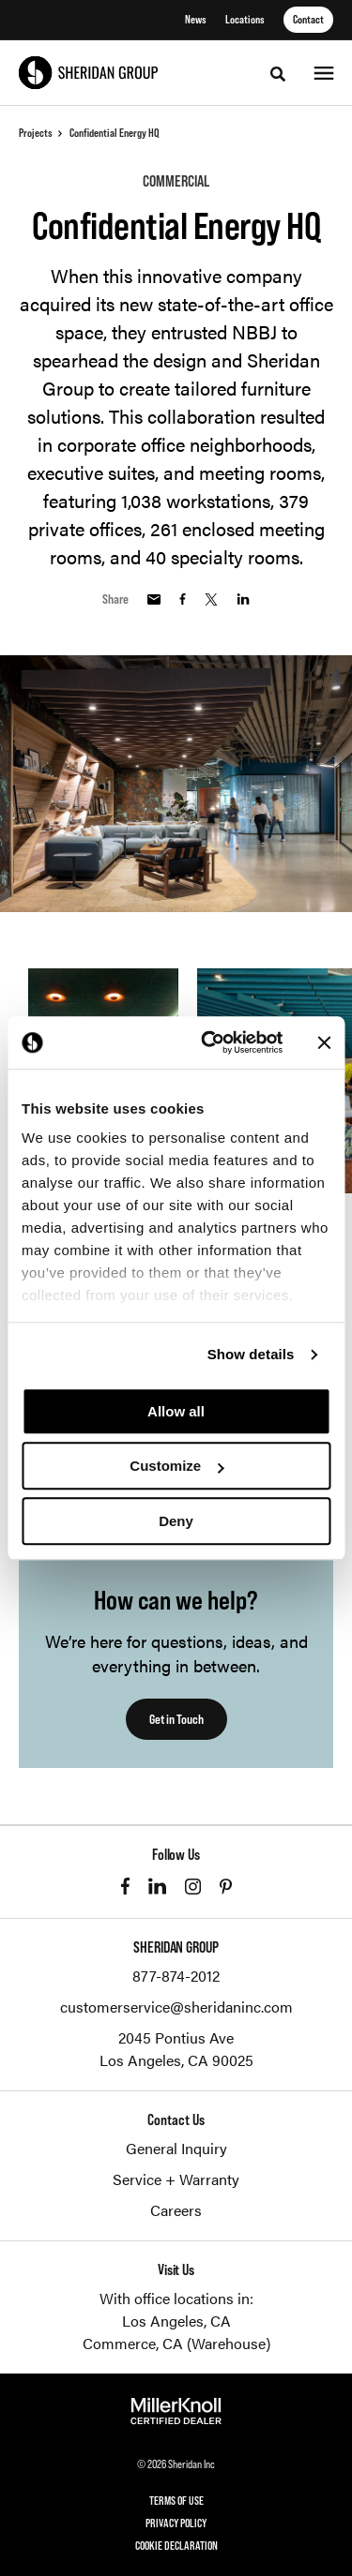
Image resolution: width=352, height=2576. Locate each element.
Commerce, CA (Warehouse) (176, 2343)
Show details (251, 1354)
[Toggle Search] (277, 74)
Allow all (176, 1411)
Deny (176, 1521)
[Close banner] (323, 1042)
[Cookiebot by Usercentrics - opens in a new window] (210, 1042)
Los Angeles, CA (176, 2320)
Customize (176, 1466)
